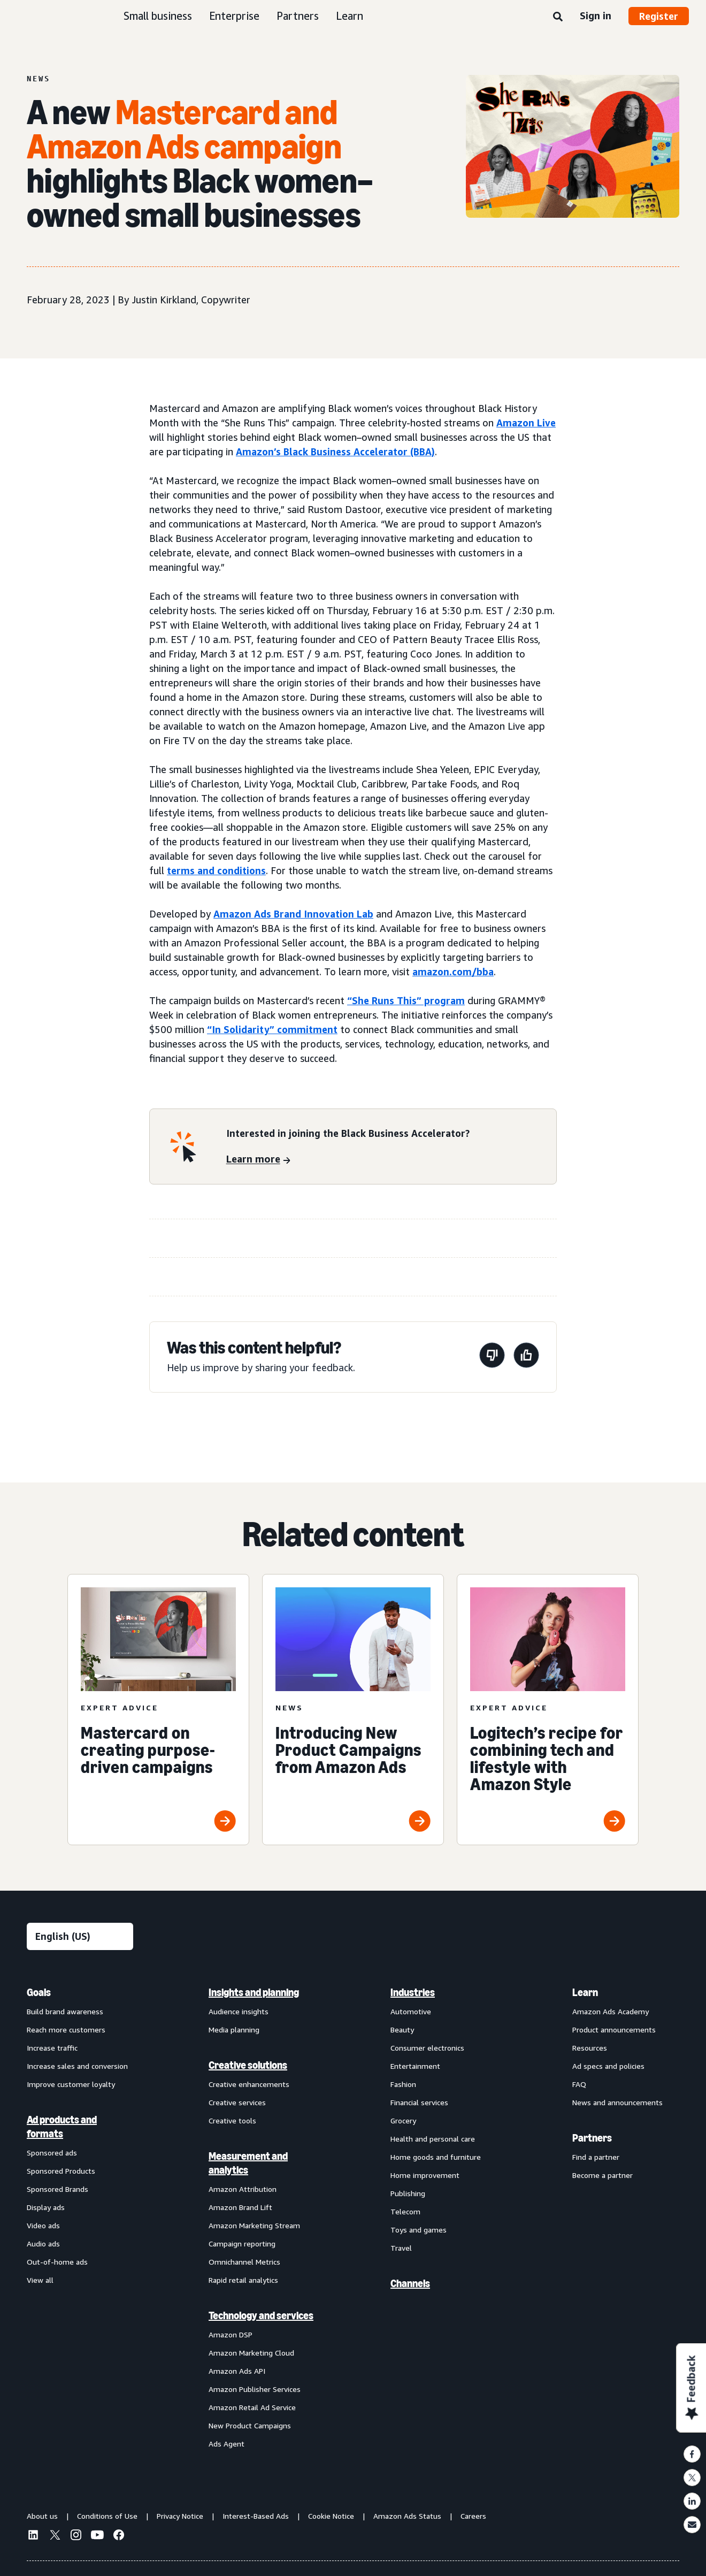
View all (40, 2279)
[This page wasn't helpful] (492, 1357)
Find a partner (595, 2156)
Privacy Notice (180, 2515)
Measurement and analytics (248, 2163)
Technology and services (261, 2315)
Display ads (46, 2207)
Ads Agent (226, 2443)
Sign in (595, 15)
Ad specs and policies (608, 2065)
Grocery (403, 2120)
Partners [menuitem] (592, 2137)
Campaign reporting (242, 2243)
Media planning (234, 2029)
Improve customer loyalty (71, 2084)
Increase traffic (52, 2047)
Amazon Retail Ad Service (252, 2407)
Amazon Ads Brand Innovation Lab (293, 914)
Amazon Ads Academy (610, 2011)
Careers (473, 2515)
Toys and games (418, 2229)
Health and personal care (432, 2138)
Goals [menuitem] (39, 1992)
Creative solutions (248, 2065)
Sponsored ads (52, 2152)
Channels (410, 2283)
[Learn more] (258, 1160)
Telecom (405, 2211)
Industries (412, 1992)
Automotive (410, 2011)
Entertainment (415, 2065)
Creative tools (232, 2120)
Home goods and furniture (435, 2156)
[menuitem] (80, 2217)
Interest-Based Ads (255, 2515)
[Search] (558, 17)
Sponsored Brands (57, 2188)
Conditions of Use (107, 2515)
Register (658, 16)
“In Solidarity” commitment (272, 1029)
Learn (349, 16)
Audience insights (238, 2011)
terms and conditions (216, 870)
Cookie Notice (331, 2515)
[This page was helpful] (526, 1357)
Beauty (402, 2029)
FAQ (579, 2084)
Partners (298, 16)
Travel (401, 2247)
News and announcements (617, 2102)
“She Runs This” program (406, 1000)
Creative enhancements (249, 2084)
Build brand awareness (65, 2011)
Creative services (237, 2102)
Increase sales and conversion (77, 2065)
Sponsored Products (61, 2170)
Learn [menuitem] (585, 1992)
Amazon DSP (230, 2334)
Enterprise (234, 16)
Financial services (419, 2102)
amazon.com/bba (453, 971)
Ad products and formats (62, 2126)
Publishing (407, 2193)
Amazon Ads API (237, 2370)
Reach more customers (66, 2029)
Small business (158, 16)
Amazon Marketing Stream (254, 2225)
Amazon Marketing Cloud (251, 2352)
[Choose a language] (80, 1936)
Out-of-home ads (57, 2261)
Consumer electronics (427, 2047)
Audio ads (43, 2243)
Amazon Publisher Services (255, 2389)
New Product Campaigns (250, 2425)
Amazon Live (526, 423)
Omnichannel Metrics (244, 2261)
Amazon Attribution (243, 2188)
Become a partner (602, 2175)
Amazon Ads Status (407, 2515)
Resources (589, 2047)
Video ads (43, 2225)
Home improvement (424, 2175)
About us (42, 2515)
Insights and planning (254, 1992)
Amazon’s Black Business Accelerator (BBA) (335, 451)
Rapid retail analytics (243, 2279)
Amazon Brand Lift (240, 2207)
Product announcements (614, 2029)
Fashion (403, 2084)
